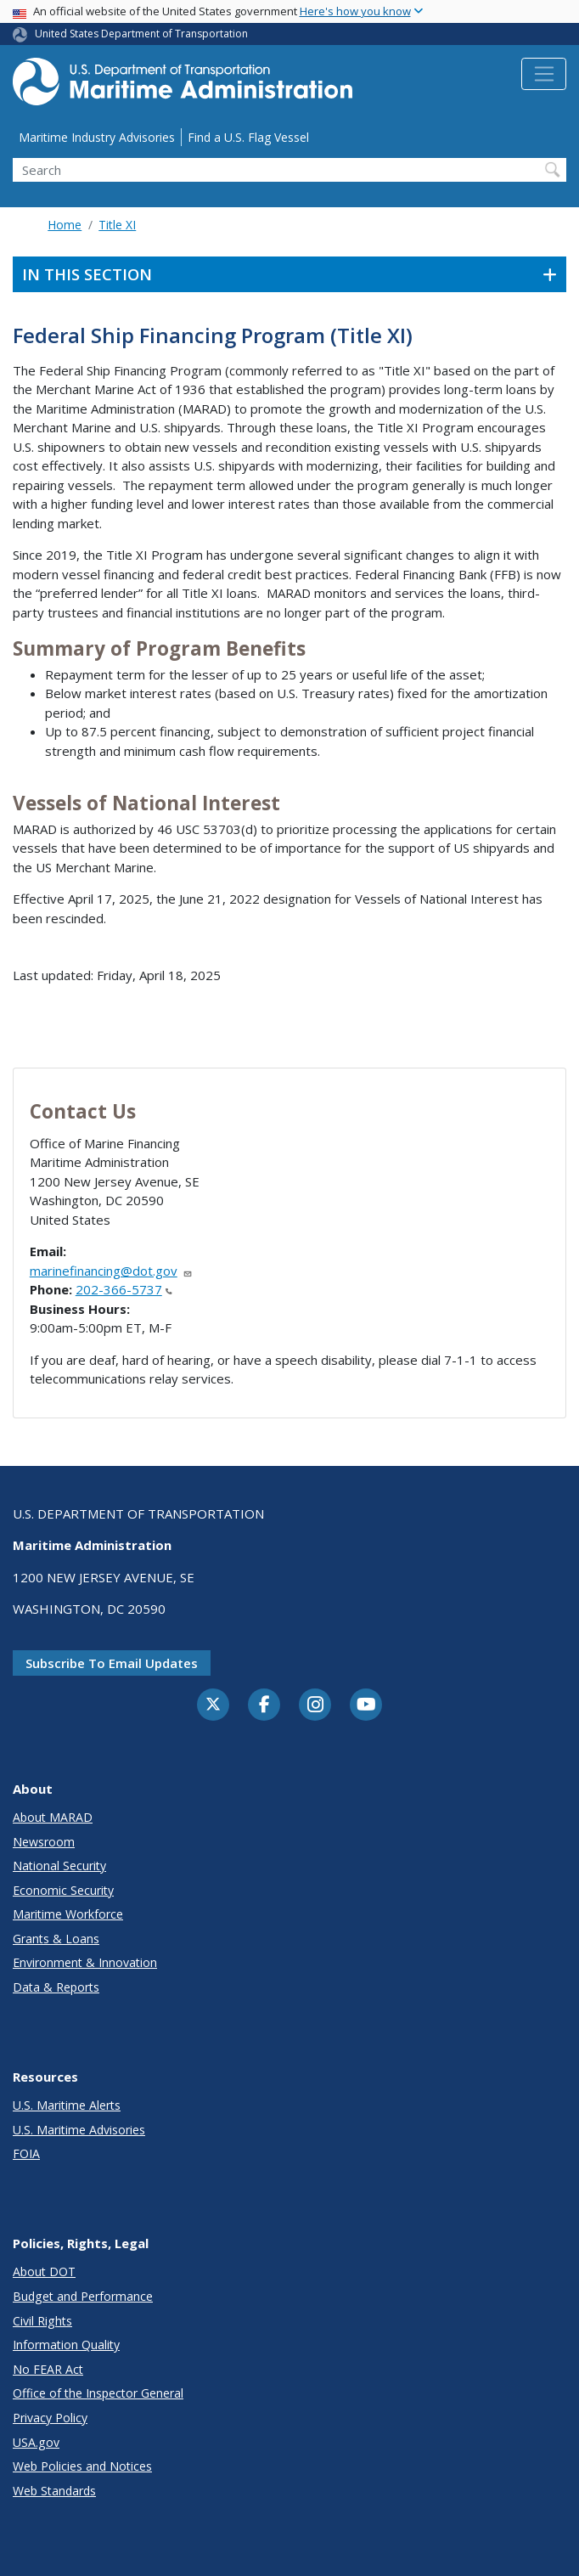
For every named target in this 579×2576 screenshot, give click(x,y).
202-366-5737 (124, 1289)
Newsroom (44, 1842)
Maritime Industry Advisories (97, 137)
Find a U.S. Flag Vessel (248, 137)
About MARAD (53, 1817)
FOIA (26, 2153)
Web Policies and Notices (82, 2466)
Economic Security (63, 1890)
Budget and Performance (83, 2296)
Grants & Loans (56, 1939)
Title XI (117, 225)
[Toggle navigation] (543, 74)
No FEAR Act (48, 2369)
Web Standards (54, 2491)
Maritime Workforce (68, 1914)
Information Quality (66, 2344)
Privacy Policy (50, 2418)
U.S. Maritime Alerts (67, 2105)
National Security (59, 1865)
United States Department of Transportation (141, 33)
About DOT (44, 2271)
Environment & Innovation (85, 1962)
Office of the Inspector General (98, 2393)
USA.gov (36, 2442)
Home (65, 225)
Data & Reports (56, 1987)
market (78, 523)
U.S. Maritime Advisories (79, 2130)
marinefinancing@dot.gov (111, 1270)
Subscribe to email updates (111, 1662)
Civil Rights (42, 2321)
